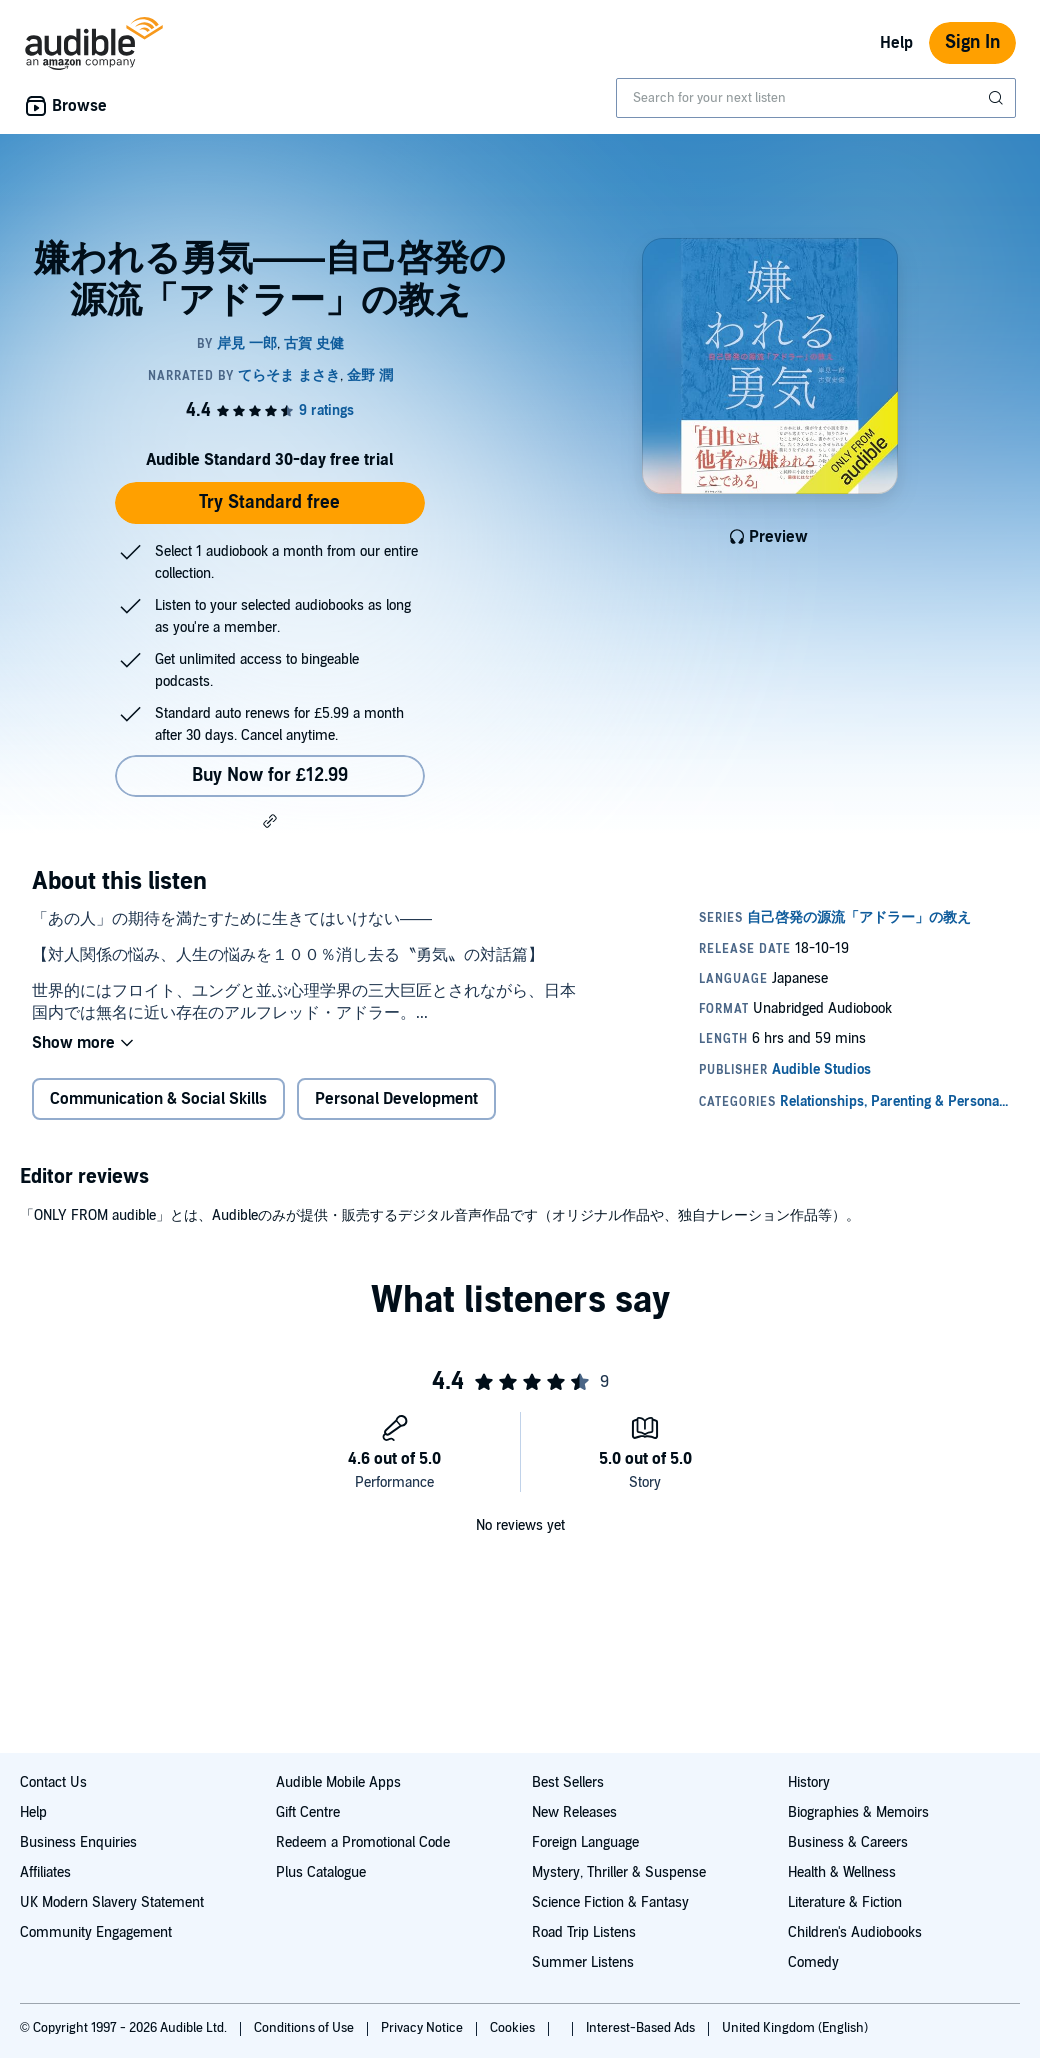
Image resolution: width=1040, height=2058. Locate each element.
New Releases (574, 1812)
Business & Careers (848, 1842)
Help (896, 43)
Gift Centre (308, 1812)
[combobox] (816, 98)
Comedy (813, 1962)
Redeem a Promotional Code (363, 1842)
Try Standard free (269, 502)
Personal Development (396, 1099)
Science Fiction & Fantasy (610, 1902)
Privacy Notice (423, 2028)
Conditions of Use (305, 2028)
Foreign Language (585, 1842)
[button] (270, 821)
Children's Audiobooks (855, 1932)
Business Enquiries (78, 1842)
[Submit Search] (998, 98)
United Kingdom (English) (795, 2028)
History (809, 1782)
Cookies (514, 2028)
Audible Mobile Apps (338, 1782)
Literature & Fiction (845, 1902)
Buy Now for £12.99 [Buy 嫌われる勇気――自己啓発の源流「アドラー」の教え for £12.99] (270, 775)
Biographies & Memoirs (858, 1812)
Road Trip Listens (584, 1932)
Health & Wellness (842, 1872)
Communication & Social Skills (158, 1099)
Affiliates (45, 1872)
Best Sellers (568, 1782)
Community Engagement (96, 1932)
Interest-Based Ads (642, 2028)
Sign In (972, 42)
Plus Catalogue (321, 1872)
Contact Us (53, 1782)
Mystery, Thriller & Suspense (619, 1872)
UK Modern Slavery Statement (112, 1902)
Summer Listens (583, 1962)
